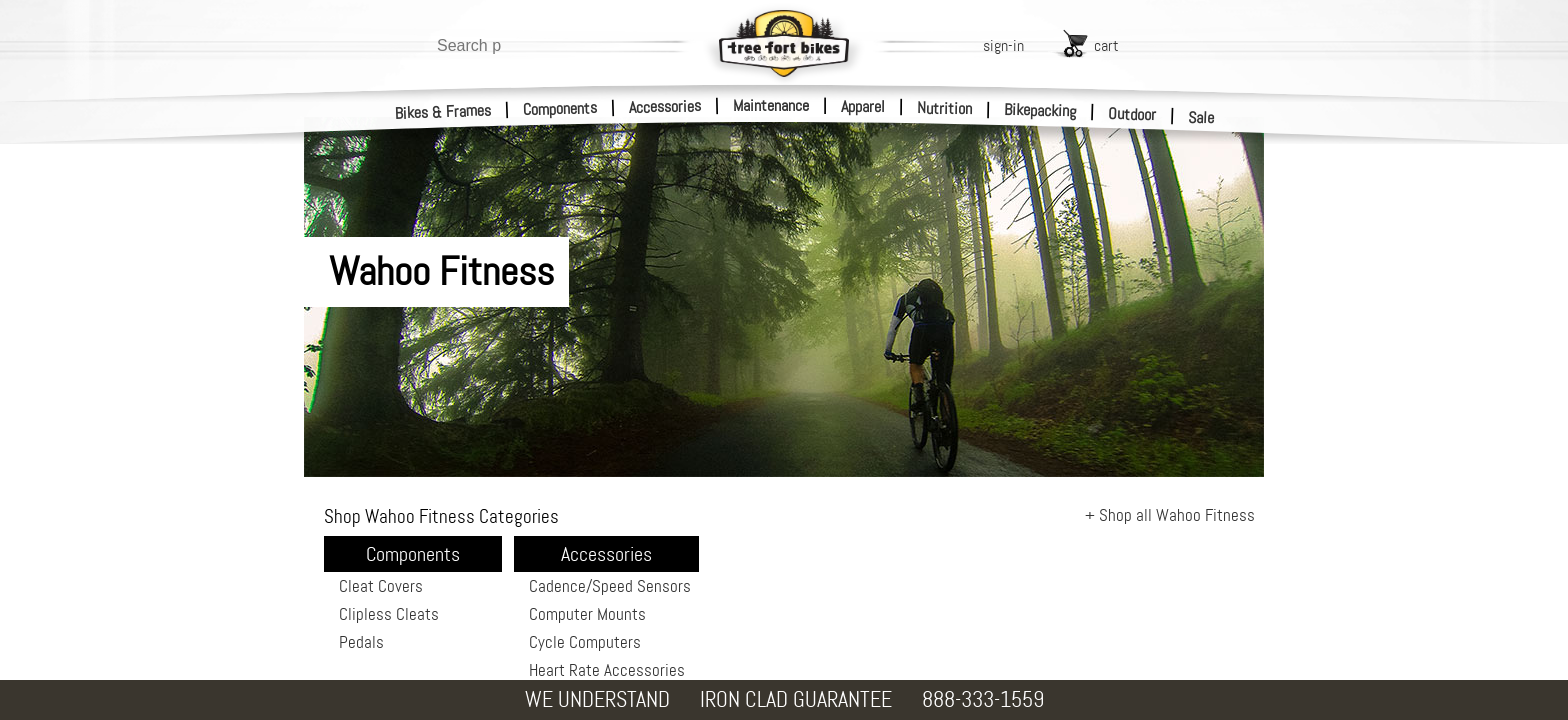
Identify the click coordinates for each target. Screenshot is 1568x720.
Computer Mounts (587, 614)
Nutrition (944, 108)
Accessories (665, 106)
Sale (1201, 118)
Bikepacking (1040, 110)
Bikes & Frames (443, 112)
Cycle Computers (585, 642)
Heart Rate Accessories (607, 670)
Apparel (863, 106)
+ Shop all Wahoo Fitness (1170, 515)
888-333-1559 (983, 699)
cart (1106, 45)
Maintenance (771, 105)
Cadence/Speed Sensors (610, 586)
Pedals (361, 642)
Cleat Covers (381, 586)
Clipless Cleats (389, 614)
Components (560, 108)
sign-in (1003, 45)
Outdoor (1132, 114)
